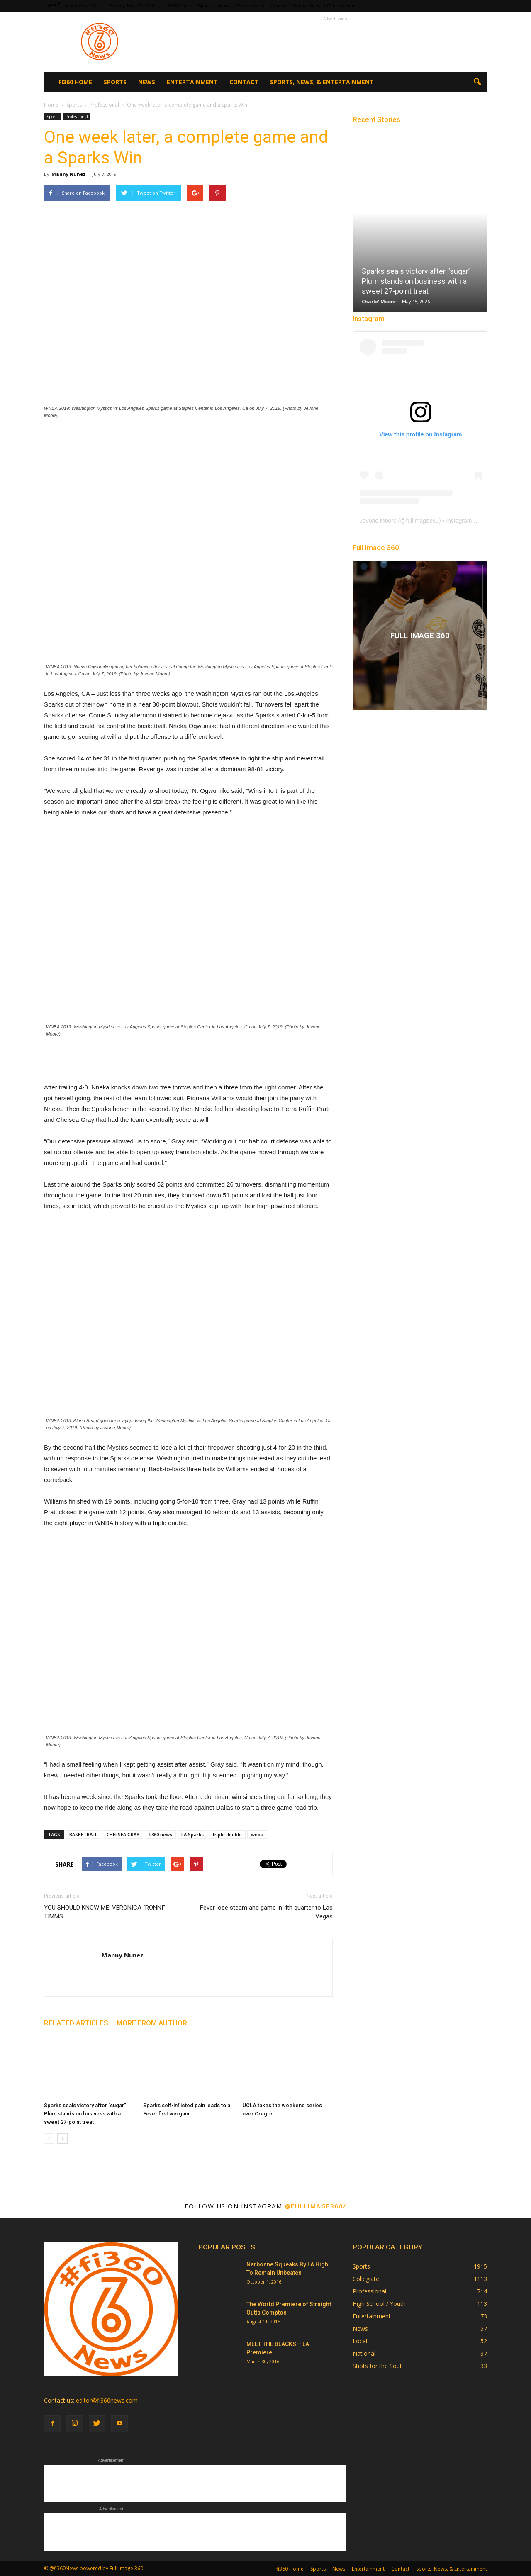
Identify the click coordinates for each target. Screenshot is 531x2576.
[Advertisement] (336, 42)
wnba (257, 1834)
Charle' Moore (379, 301)
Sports (204, 5)
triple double (227, 1834)
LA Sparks (192, 1834)
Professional (77, 116)
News (223, 5)
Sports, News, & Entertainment (324, 5)
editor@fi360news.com (107, 2400)
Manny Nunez (68, 174)
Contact (279, 5)
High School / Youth (379, 2304)
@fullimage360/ (315, 2206)
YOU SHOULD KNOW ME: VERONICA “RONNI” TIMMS (104, 1912)
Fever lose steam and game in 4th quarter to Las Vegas (266, 1912)
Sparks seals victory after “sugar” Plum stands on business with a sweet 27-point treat (85, 2113)
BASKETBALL (83, 1834)
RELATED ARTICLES (76, 2023)
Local (360, 2341)
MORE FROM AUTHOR (152, 2023)
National (364, 2353)
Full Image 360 (376, 547)
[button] (477, 82)
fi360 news (160, 1834)
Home (51, 104)
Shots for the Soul (377, 2366)
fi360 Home (179, 5)
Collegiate (366, 2279)
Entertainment (250, 5)
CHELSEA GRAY (123, 1834)
